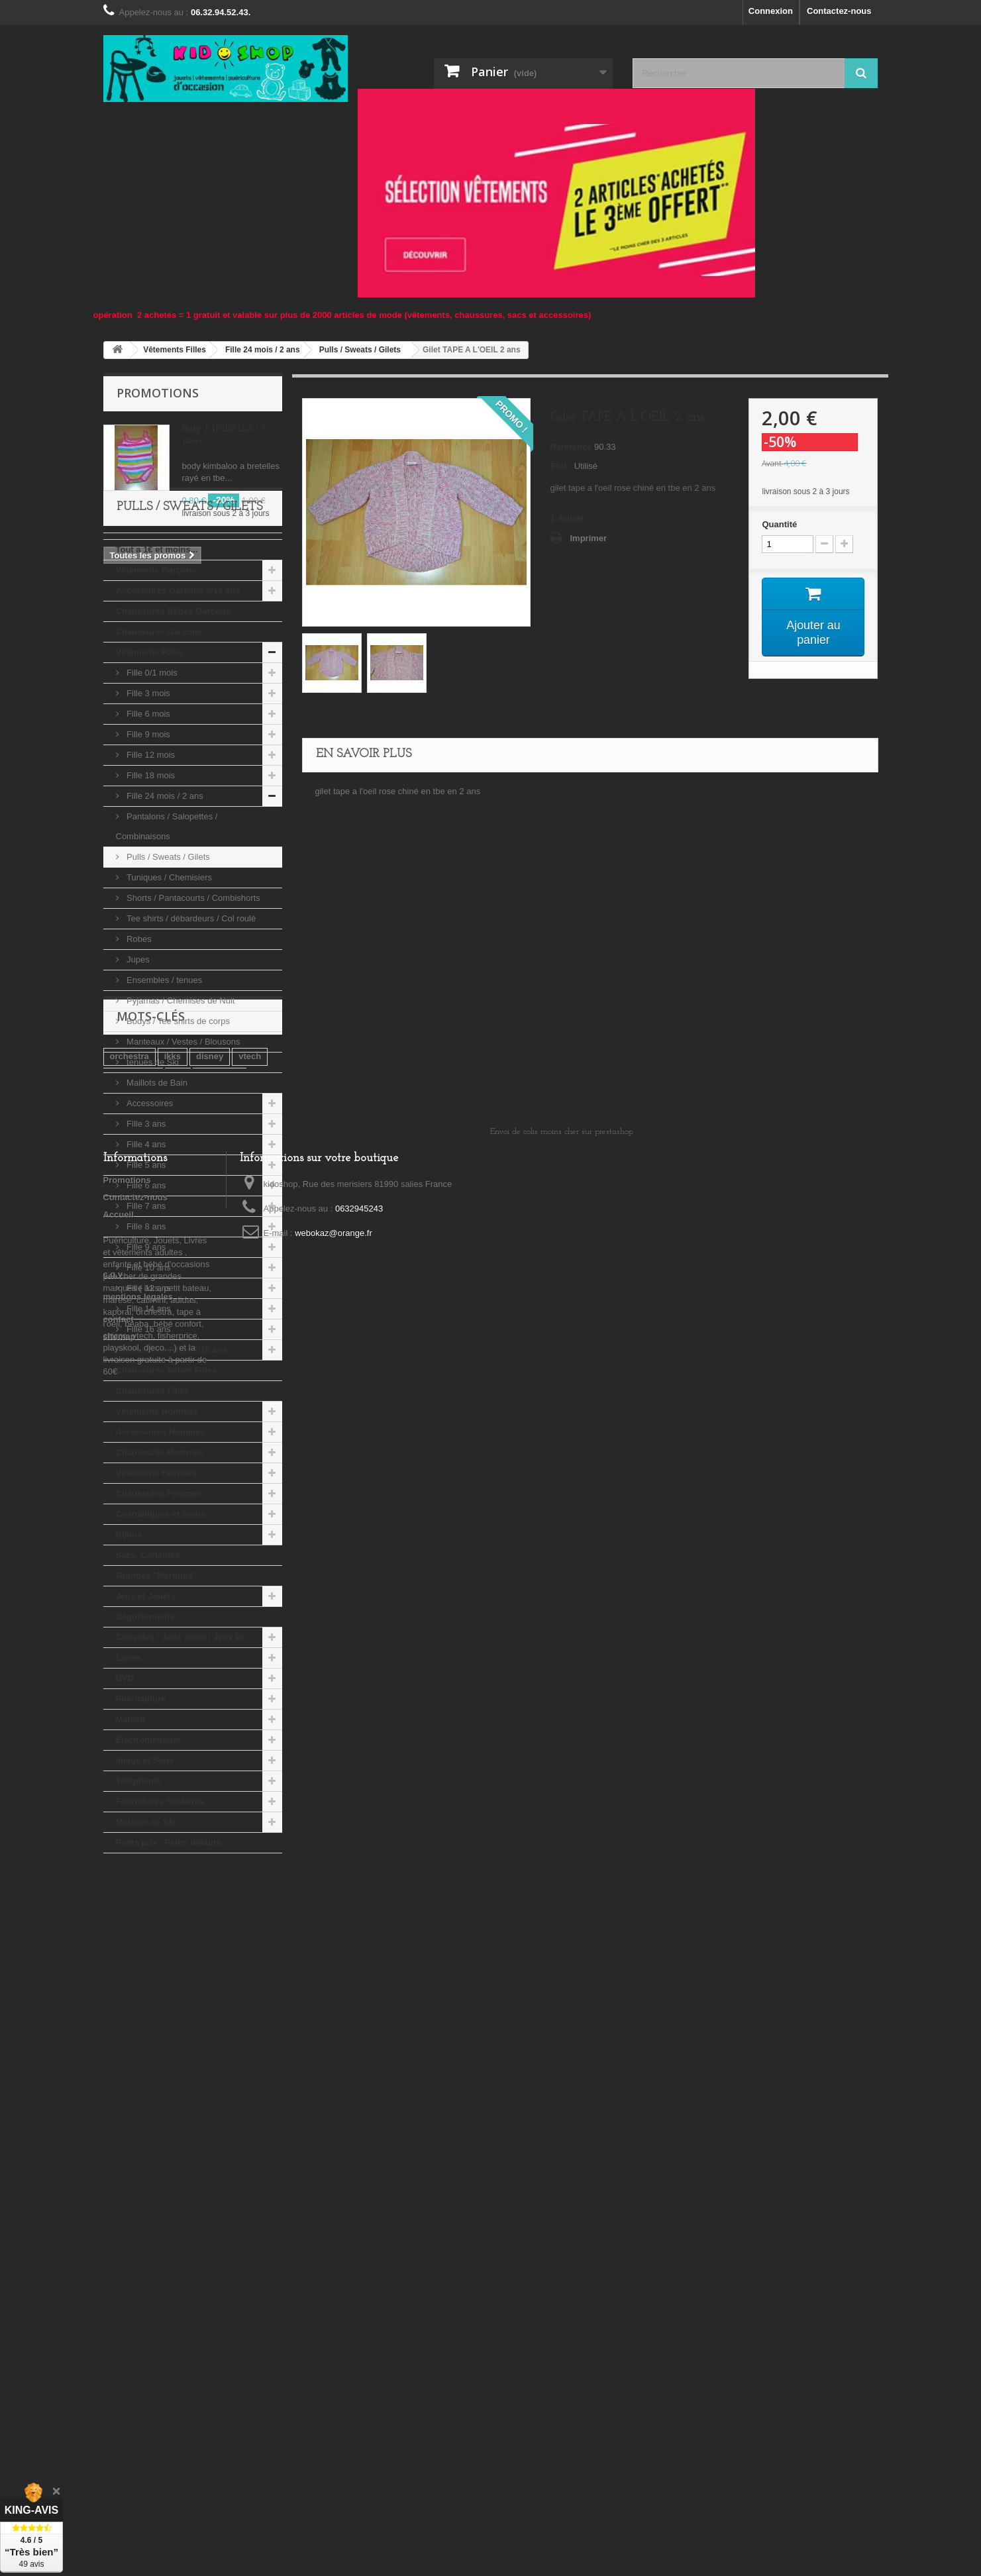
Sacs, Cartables (148, 1652)
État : (561, 466)
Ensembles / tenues (164, 1077)
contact (118, 2332)
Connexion (771, 11)
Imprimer (588, 538)
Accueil (118, 2227)
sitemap (119, 2349)
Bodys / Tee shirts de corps (177, 1118)
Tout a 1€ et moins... (157, 646)
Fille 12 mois (150, 851)
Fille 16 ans (148, 1426)
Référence (571, 447)
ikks (172, 2030)
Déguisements (145, 1713)
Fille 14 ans (148, 1405)
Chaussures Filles (152, 1487)
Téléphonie (139, 1877)
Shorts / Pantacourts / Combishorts (192, 995)
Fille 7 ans (145, 1303)
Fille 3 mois (147, 790)
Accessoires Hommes (160, 1528)
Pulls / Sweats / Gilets (167, 953)
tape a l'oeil (133, 2050)
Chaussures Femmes (159, 1590)
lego (153, 2070)
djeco (189, 2070)
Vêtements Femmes (156, 1569)
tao (178, 2050)
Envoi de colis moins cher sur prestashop (561, 2144)
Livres (128, 1754)
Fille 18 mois (150, 872)
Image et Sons (145, 1857)
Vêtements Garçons (156, 667)
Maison (131, 1816)
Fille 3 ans (145, 1220)
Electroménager (148, 1836)
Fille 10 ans (148, 1364)
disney (209, 2030)
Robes (138, 1036)
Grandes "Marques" (156, 1672)
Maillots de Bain (156, 1179)
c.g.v (113, 2287)
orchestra (129, 2030)
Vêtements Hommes (157, 1508)
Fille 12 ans (148, 1385)
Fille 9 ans (145, 1344)
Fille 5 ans (145, 1261)
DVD (125, 1775)
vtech (249, 2030)
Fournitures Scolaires (160, 1898)
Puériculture (141, 1795)
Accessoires (149, 1200)
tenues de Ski (152, 1159)
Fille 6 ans (145, 1282)
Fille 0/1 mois (151, 769)
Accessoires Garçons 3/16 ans (178, 687)
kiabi (120, 2070)
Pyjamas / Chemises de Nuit (180, 1097)
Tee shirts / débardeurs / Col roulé (190, 1015)
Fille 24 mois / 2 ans (164, 893)
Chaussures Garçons (159, 728)
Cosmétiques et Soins (161, 1611)
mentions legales (138, 2309)
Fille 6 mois (147, 810)
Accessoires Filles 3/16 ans (171, 1446)
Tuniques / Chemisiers (168, 974)
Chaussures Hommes (160, 1549)
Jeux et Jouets (146, 1693)
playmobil (219, 2050)
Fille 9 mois (147, 831)
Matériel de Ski (146, 1919)
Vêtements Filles (150, 749)
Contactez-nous (839, 11)
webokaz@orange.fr (333, 2246)
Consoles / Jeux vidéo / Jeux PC (182, 1734)
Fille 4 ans (145, 1241)
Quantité (779, 524)
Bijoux (129, 1631)
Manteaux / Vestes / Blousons (182, 1138)
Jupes (137, 1056)
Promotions (158, 393)
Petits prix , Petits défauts (168, 1939)
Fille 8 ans (145, 1323)
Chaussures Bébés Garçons (173, 708)
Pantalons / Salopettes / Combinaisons (167, 923)
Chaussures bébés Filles (166, 1467)
